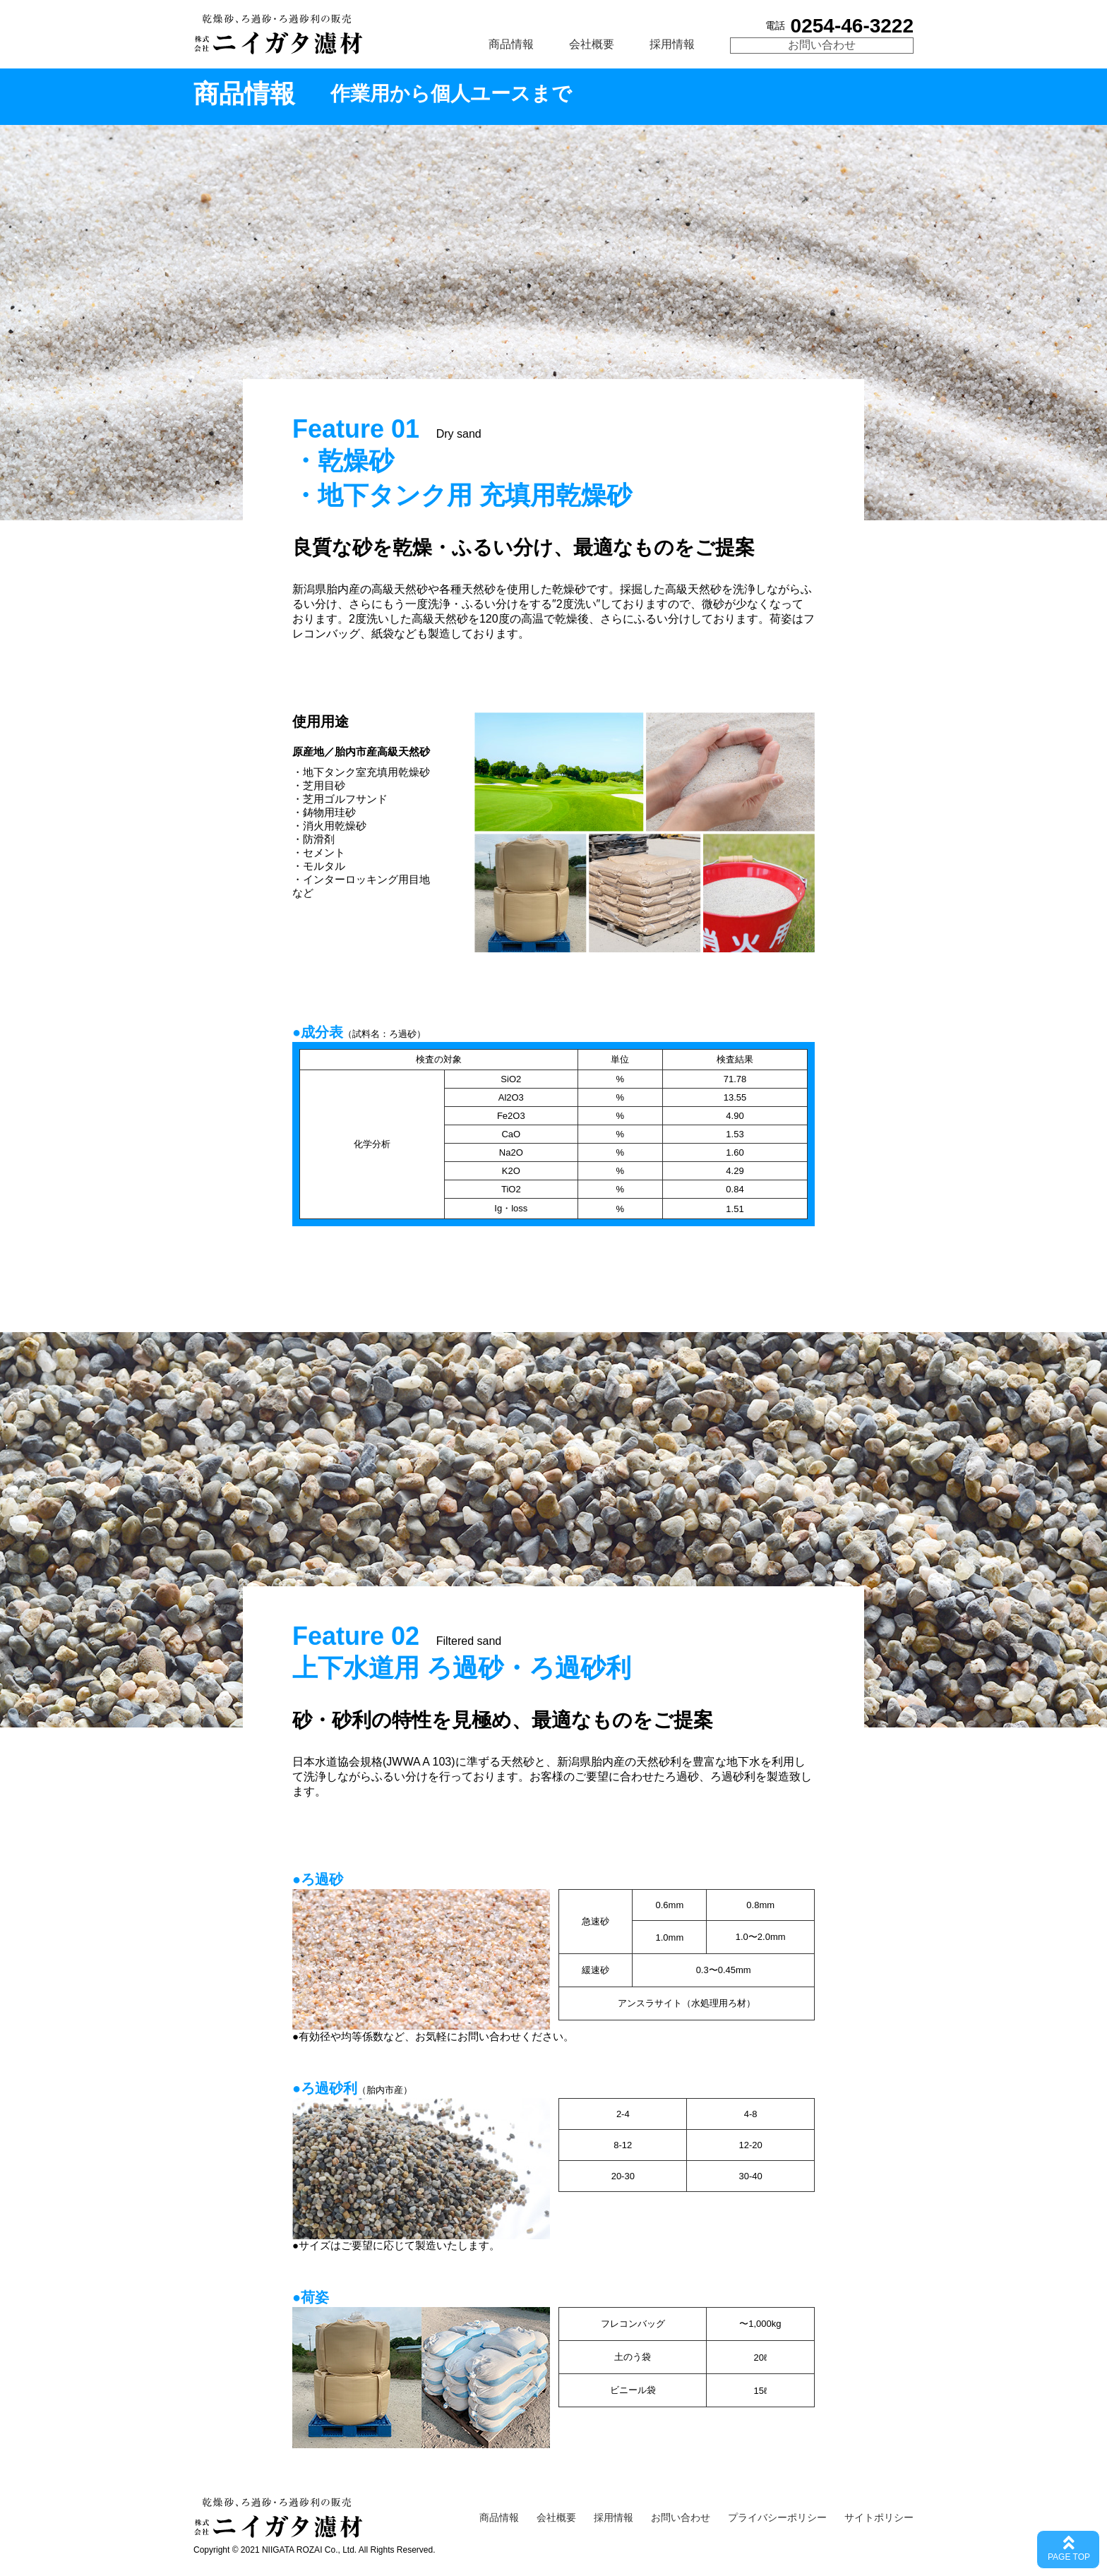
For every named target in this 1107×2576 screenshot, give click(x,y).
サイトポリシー (879, 2517)
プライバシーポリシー (777, 2517)
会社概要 (591, 44)
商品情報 (511, 44)
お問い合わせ (822, 45)
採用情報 (672, 44)
